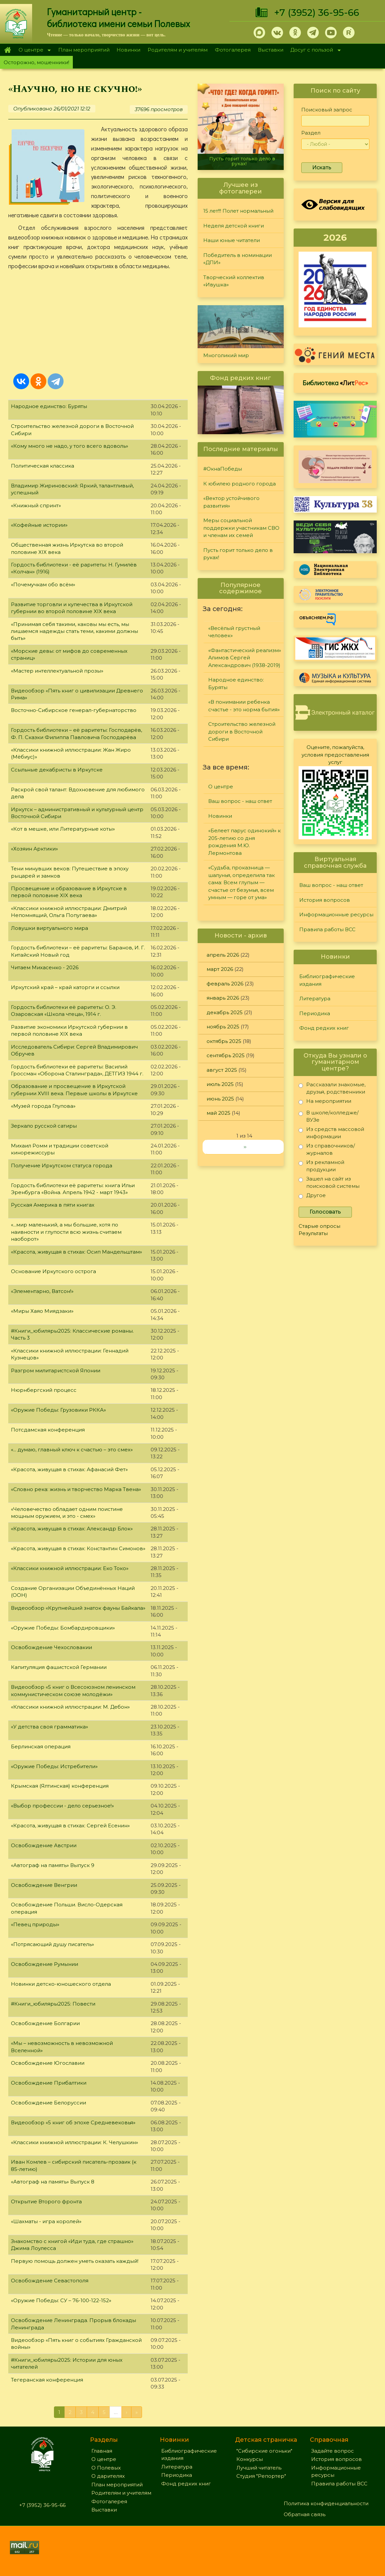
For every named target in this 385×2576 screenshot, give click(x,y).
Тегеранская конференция (47, 2380)
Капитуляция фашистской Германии (59, 1667)
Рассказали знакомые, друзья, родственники (332, 1088)
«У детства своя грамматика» (49, 1727)
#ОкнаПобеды (222, 469)
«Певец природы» (35, 1924)
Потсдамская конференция (48, 1430)
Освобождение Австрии (43, 1845)
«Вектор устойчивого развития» (231, 502)
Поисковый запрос (326, 109)
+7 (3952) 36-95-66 (316, 12)
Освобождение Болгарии (45, 2023)
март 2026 (220, 969)
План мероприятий (84, 50)
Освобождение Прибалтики (48, 2083)
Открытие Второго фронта (46, 2201)
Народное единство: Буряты (49, 406)
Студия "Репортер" (261, 2476)
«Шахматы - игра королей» (46, 2221)
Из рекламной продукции (321, 1166)
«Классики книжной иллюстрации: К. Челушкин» (74, 2142)
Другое (312, 1196)
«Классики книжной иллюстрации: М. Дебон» (70, 1707)
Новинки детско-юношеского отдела (61, 1984)
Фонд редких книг (324, 1028)
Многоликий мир (226, 355)
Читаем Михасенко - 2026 (44, 967)
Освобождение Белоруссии (48, 2102)
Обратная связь (304, 2514)
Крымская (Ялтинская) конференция (60, 1786)
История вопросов (324, 900)
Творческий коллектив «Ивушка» (233, 281)
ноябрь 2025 (223, 1026)
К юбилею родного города (239, 483)
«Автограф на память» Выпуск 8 (52, 2182)
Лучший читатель (258, 2468)
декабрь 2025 (225, 1012)
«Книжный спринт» (36, 505)
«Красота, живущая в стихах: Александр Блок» (72, 1528)
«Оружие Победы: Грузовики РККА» (58, 1410)
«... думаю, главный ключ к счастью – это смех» (72, 1449)
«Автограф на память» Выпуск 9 (52, 1865)
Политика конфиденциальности (326, 2503)
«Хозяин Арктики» (34, 849)
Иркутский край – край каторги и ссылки (65, 987)
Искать (321, 167)
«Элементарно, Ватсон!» (42, 1291)
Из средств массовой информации (331, 1133)
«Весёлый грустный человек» (234, 632)
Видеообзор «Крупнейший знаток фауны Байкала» (78, 1608)
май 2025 (218, 1113)
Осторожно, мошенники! (36, 62)
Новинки (128, 50)
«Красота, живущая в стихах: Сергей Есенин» (70, 1825)
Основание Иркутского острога (53, 1271)
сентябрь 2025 (226, 1055)
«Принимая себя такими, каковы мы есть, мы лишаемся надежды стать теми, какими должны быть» (74, 631)
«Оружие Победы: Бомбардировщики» (63, 1628)
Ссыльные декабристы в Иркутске (57, 770)
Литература (314, 998)
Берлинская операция (41, 1746)
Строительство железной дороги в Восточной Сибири (241, 731)
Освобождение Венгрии (44, 1885)
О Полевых (106, 2468)
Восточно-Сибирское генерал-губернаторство (73, 710)
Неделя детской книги (233, 226)
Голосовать (325, 1212)
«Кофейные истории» (39, 525)
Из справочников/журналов (327, 1149)
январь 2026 (223, 998)
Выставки (270, 50)
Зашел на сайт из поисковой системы (329, 1182)
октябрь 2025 (224, 1041)
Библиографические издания (327, 980)
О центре (33, 50)
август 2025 (222, 1070)
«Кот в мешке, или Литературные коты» (63, 829)
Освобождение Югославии (47, 2063)
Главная (7, 50)
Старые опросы (319, 1226)
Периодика (314, 1013)
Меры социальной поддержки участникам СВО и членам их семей (241, 527)
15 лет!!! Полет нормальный (238, 211)
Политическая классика (42, 466)
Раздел (310, 133)
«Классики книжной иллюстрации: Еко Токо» (69, 1568)
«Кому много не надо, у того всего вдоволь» (69, 446)
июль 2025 (220, 1084)
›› (245, 1146)
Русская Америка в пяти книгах (52, 1205)
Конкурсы (249, 2459)
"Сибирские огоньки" (264, 2451)
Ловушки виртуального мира (49, 928)
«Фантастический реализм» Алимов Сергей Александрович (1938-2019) (244, 657)
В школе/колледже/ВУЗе (329, 1116)
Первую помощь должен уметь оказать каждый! (74, 2261)
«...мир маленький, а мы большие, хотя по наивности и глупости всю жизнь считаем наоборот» (66, 1232)
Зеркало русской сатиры (44, 1126)
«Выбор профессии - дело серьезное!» (62, 1806)
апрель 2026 (223, 955)
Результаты (313, 1233)
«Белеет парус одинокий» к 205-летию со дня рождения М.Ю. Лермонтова (244, 841)
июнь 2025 (220, 1099)
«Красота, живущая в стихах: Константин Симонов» (78, 1548)
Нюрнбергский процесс (43, 1390)
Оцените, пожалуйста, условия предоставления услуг (335, 754)
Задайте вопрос (332, 2451)
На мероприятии (325, 1102)
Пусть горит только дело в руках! (242, 161)
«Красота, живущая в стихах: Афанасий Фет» (69, 1469)
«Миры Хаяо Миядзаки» (42, 1311)
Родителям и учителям (178, 50)
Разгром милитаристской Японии (55, 1370)
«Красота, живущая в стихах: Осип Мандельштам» (76, 1252)
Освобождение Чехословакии (51, 1647)
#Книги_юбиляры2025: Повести (53, 2004)
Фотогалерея (233, 50)
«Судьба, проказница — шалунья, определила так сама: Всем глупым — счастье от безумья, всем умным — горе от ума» (241, 882)
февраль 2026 (225, 983)
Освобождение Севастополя (49, 2280)
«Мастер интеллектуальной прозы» (57, 671)
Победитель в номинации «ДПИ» (237, 259)
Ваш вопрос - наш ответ (240, 801)
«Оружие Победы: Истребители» (54, 1766)
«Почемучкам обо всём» (43, 584)
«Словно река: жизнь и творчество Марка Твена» (76, 1489)
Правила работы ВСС (327, 929)
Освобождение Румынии (44, 1964)
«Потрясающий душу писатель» (52, 1944)
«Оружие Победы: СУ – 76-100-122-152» (61, 2300)
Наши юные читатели (231, 240)
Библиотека (335, 382)
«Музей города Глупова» (43, 1106)
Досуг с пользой (314, 50)
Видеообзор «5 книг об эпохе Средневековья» (73, 2122)
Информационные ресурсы (336, 914)
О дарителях (108, 2476)
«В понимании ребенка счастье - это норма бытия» (244, 706)
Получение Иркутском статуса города (61, 1165)
